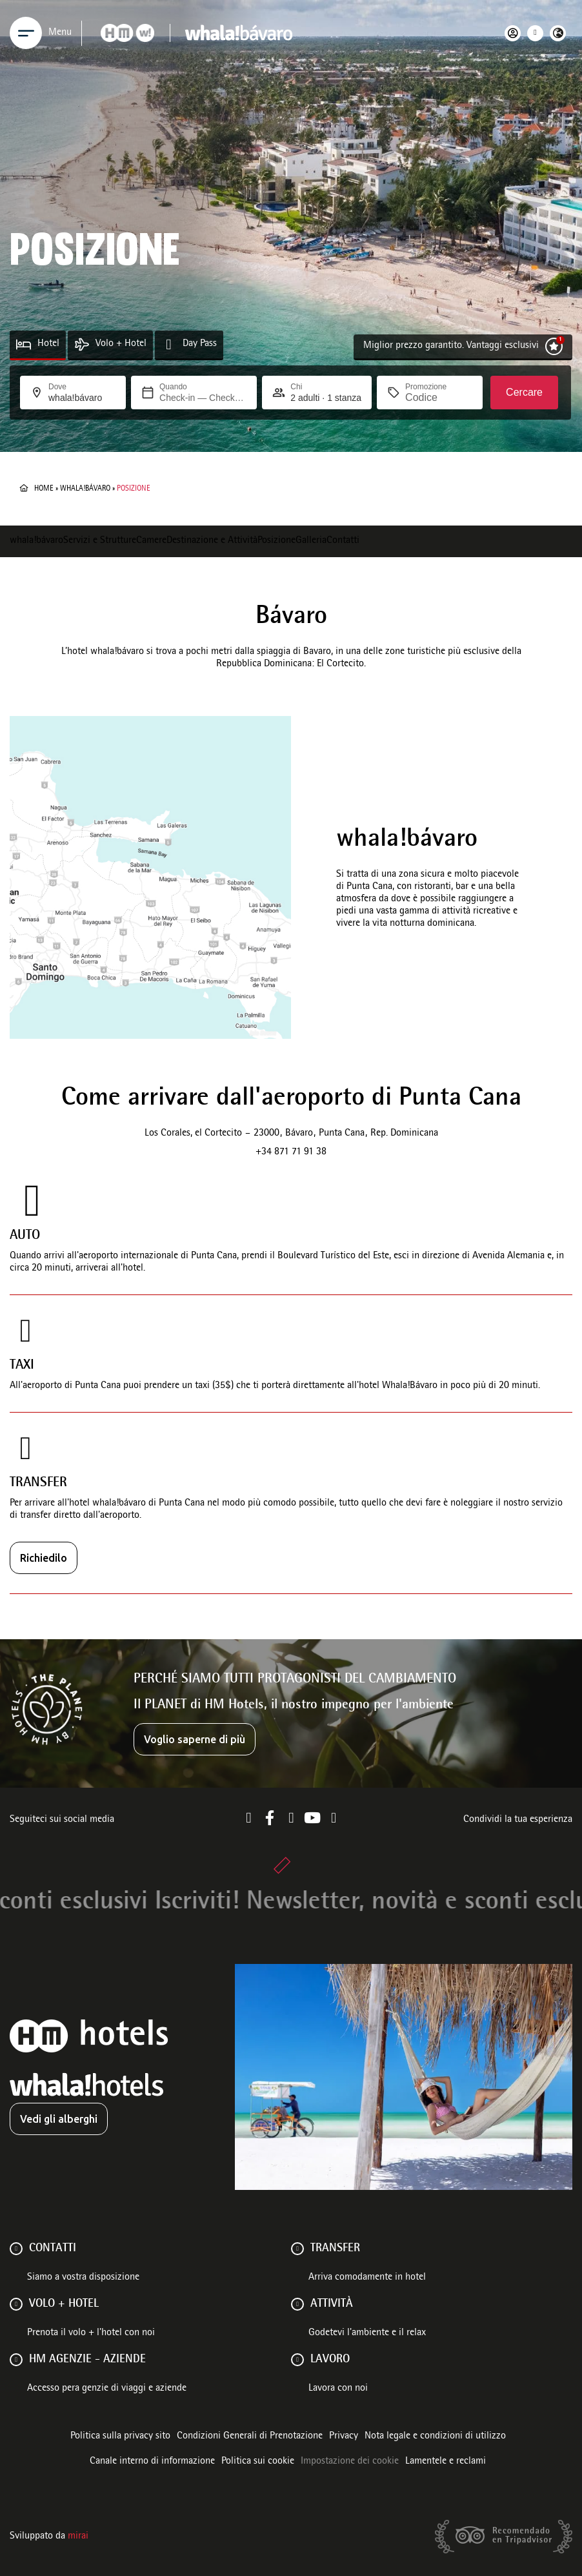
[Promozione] (436, 398)
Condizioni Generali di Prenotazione (250, 2436)
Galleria (311, 541)
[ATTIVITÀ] (297, 2304)
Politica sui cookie (257, 2462)
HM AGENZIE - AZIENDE (87, 2360)
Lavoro (330, 2360)
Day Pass (200, 344)
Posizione (276, 541)
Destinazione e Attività (211, 541)
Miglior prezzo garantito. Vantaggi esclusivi (451, 346)
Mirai (78, 2536)
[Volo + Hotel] (81, 344)
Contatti (342, 541)
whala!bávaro (85, 489)
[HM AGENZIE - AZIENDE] (16, 2359)
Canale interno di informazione (152, 2462)
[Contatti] (16, 2248)
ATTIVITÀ (331, 2304)
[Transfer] (297, 2248)
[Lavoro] (297, 2359)
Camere (151, 541)
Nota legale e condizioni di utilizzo (435, 2436)
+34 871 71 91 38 (291, 1152)
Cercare (524, 392)
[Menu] (26, 33)
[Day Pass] (168, 344)
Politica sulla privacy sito (120, 2436)
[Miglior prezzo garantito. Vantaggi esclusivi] (554, 346)
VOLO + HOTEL (64, 2304)
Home (44, 489)
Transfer (335, 2248)
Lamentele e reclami (445, 2462)
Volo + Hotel (120, 344)
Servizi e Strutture (99, 541)
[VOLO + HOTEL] (16, 2304)
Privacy (343, 2436)
